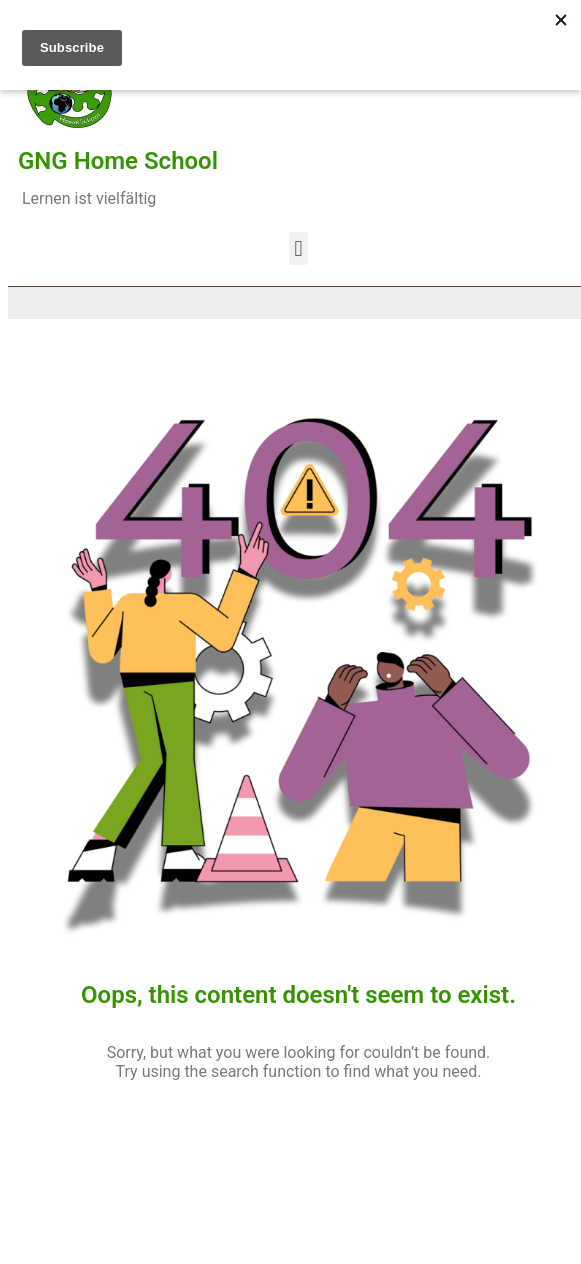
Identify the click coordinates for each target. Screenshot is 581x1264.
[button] (298, 248)
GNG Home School (118, 161)
